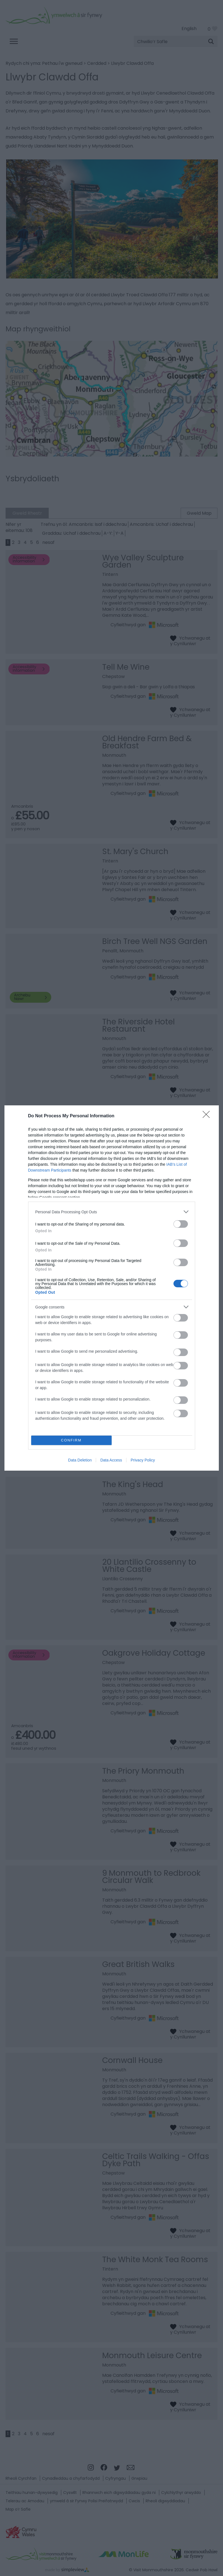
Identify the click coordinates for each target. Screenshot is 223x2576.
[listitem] (111, 1212)
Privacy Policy (143, 1460)
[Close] (208, 1116)
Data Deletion (80, 1460)
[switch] (180, 1224)
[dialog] (111, 1288)
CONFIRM (71, 1440)
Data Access (111, 1460)
